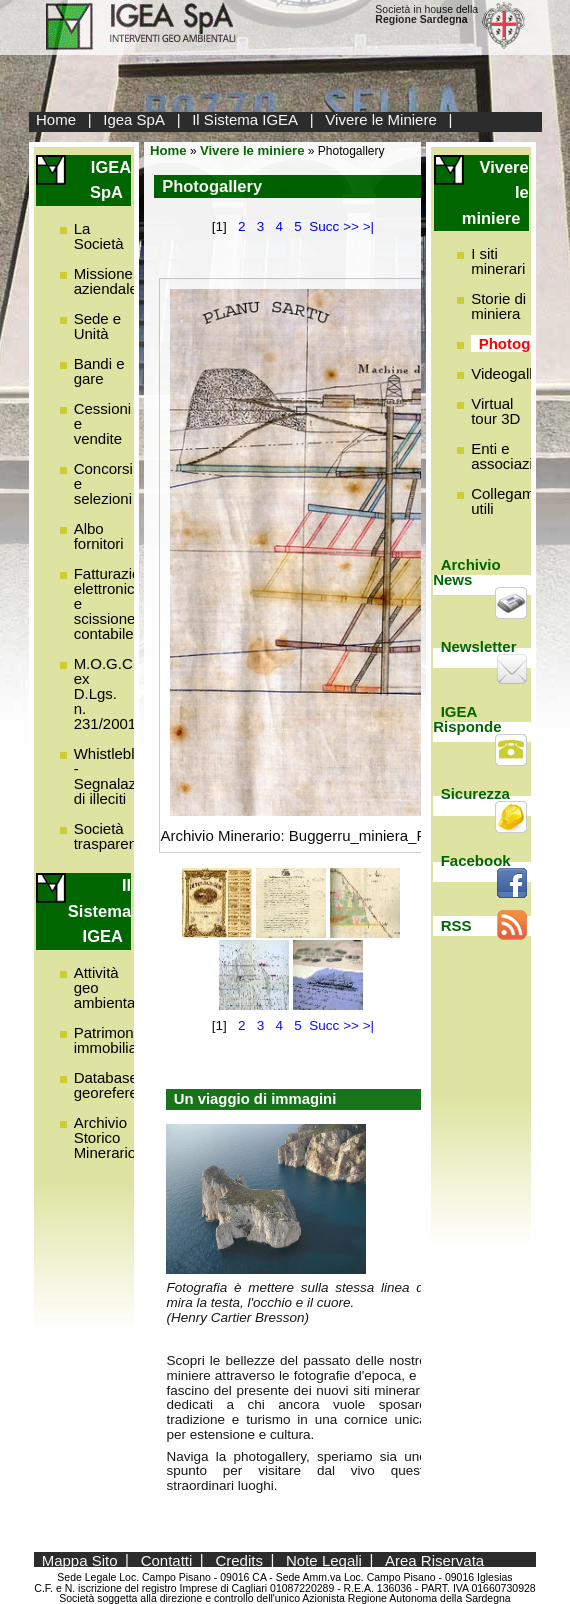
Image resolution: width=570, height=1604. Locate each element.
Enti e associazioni (512, 456)
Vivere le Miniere (380, 119)
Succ (324, 226)
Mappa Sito (80, 1559)
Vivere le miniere (252, 150)
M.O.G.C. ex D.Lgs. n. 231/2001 (105, 693)
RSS (456, 925)
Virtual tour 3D (495, 411)
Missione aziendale (106, 281)
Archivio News (467, 572)
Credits (239, 1559)
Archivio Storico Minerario (105, 1137)
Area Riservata (434, 1559)
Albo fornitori (99, 536)
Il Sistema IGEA (245, 119)
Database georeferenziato (126, 1085)
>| (368, 226)
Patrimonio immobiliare (112, 1040)
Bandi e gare (99, 371)
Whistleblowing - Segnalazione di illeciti (124, 776)
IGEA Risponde (467, 719)
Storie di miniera (498, 306)
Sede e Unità (98, 326)
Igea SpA (134, 119)
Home (56, 119)
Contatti (167, 1559)
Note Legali (324, 1559)
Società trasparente (112, 836)
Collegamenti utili (515, 501)
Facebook (476, 860)
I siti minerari (498, 261)
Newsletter (479, 646)
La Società (99, 236)
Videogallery (512, 373)
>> (351, 226)
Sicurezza (475, 793)
